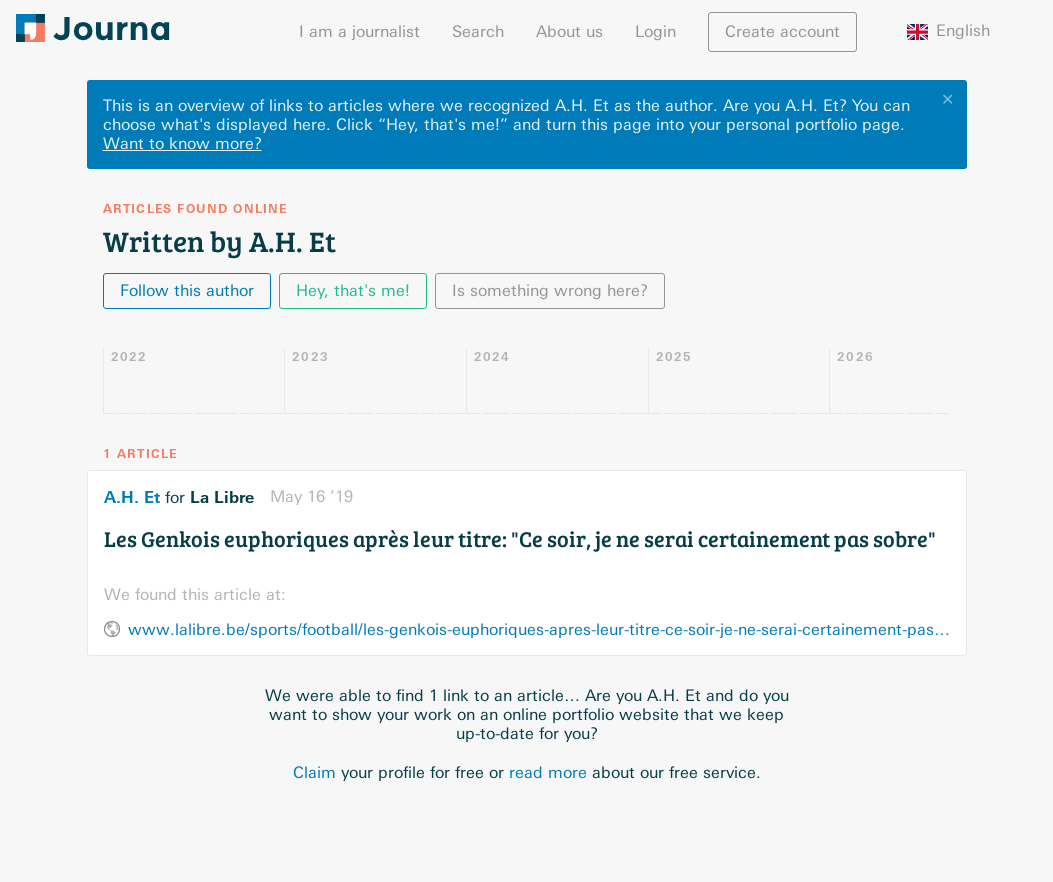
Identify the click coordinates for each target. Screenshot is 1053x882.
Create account (782, 31)
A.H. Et (132, 497)
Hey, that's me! (353, 290)
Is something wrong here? (550, 290)
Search (478, 31)
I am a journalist (359, 31)
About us (569, 31)
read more (548, 772)
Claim (314, 772)
